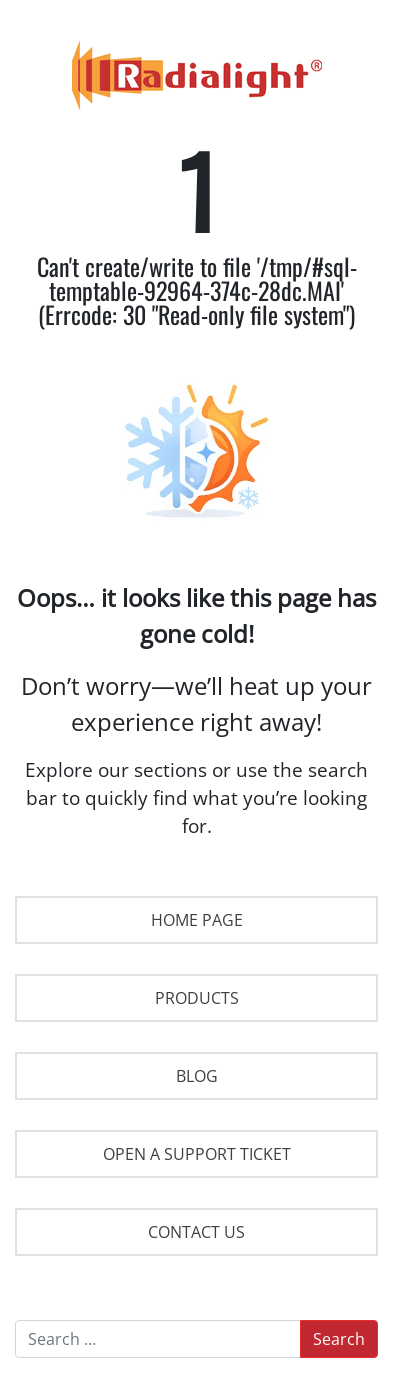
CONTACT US (196, 1232)
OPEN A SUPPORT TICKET (197, 1154)
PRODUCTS (197, 998)
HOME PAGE (197, 920)
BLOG (197, 1076)
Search (339, 1339)
